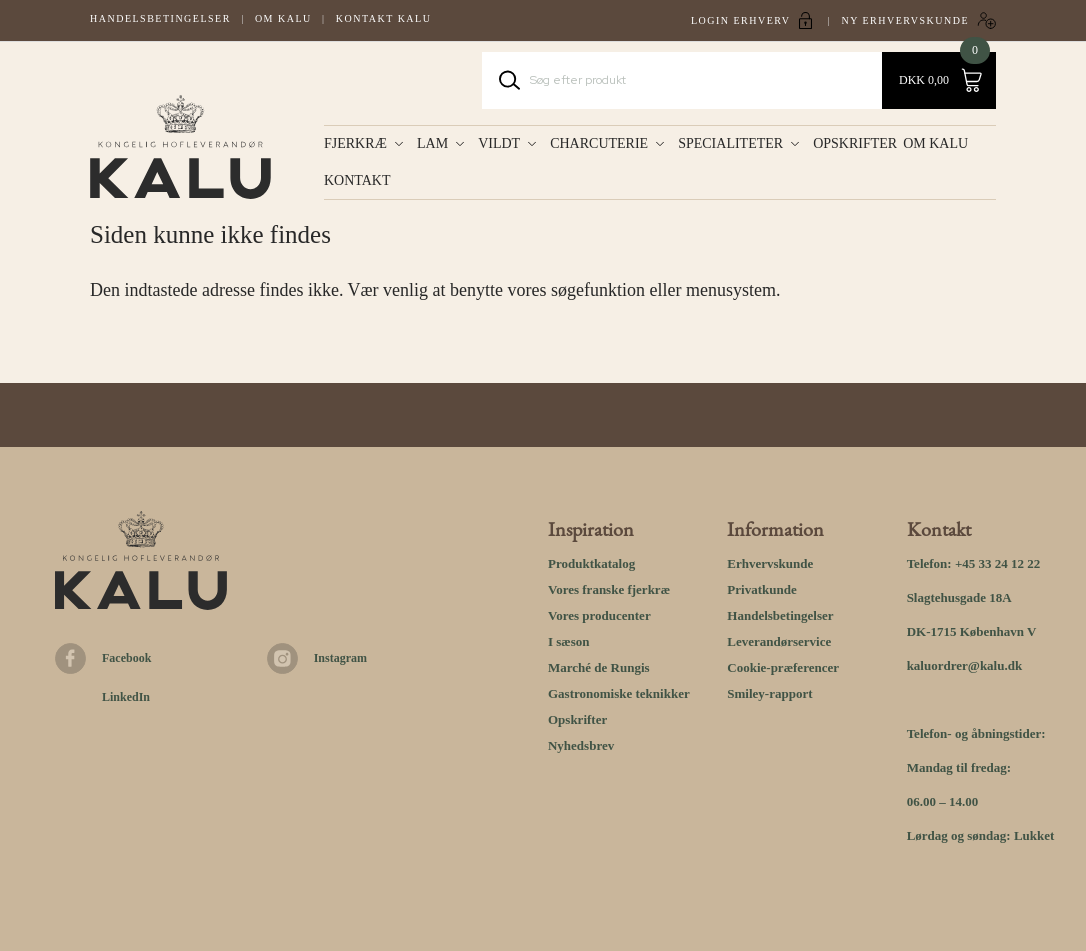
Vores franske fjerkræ (609, 589)
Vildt (499, 143)
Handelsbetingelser (160, 18)
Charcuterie (599, 143)
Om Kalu (283, 18)
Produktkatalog (591, 563)
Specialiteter (730, 143)
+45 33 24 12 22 (997, 563)
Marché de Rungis (599, 667)
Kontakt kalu (384, 18)
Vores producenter (599, 615)
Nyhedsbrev (581, 745)
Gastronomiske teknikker (619, 693)
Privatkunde (761, 589)
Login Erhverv (741, 20)
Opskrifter (577, 719)
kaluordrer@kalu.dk (965, 665)
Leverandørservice (779, 641)
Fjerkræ (355, 143)
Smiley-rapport (769, 693)
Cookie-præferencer (783, 667)
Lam (432, 143)
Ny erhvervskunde (905, 20)
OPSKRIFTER (855, 143)
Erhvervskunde (770, 563)
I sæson (569, 641)
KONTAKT (357, 180)
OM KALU (939, 143)
